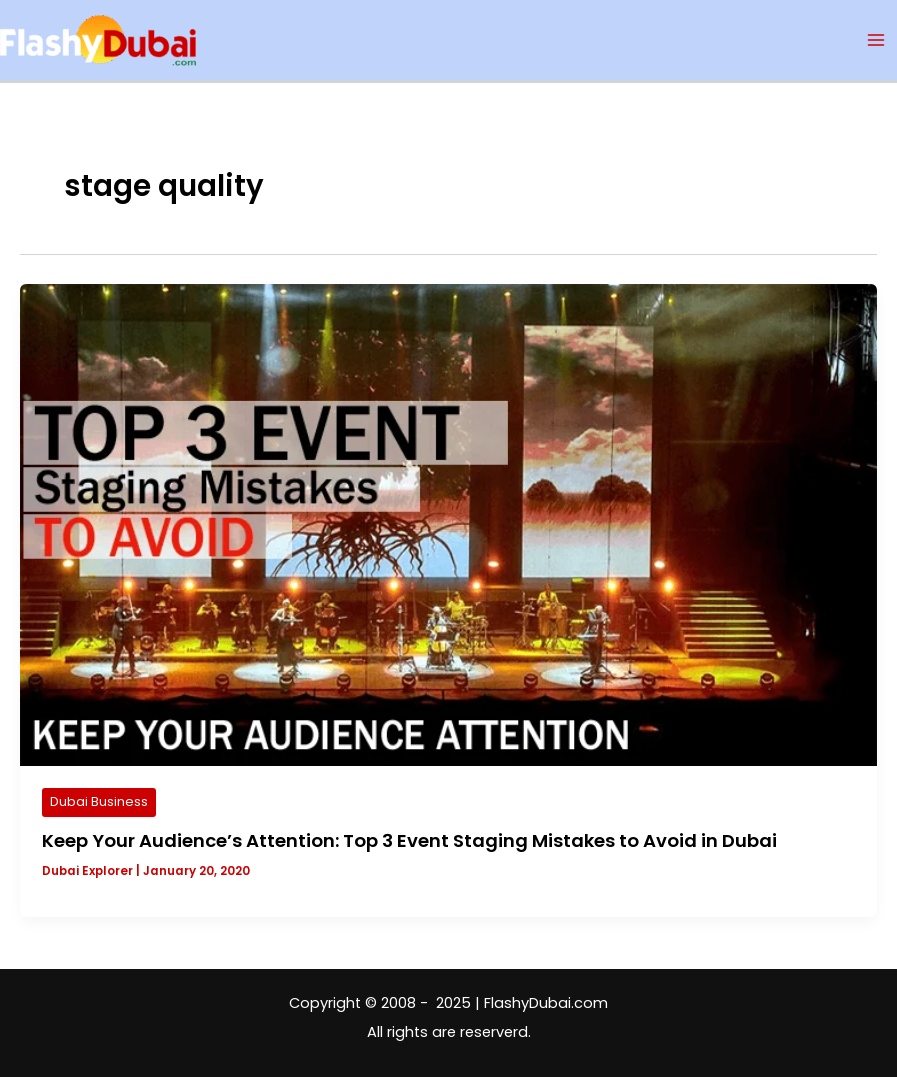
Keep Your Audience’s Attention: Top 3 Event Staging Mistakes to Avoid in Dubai (409, 840)
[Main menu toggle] (876, 40)
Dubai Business (99, 801)
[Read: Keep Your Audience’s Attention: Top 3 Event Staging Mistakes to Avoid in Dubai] (448, 524)
